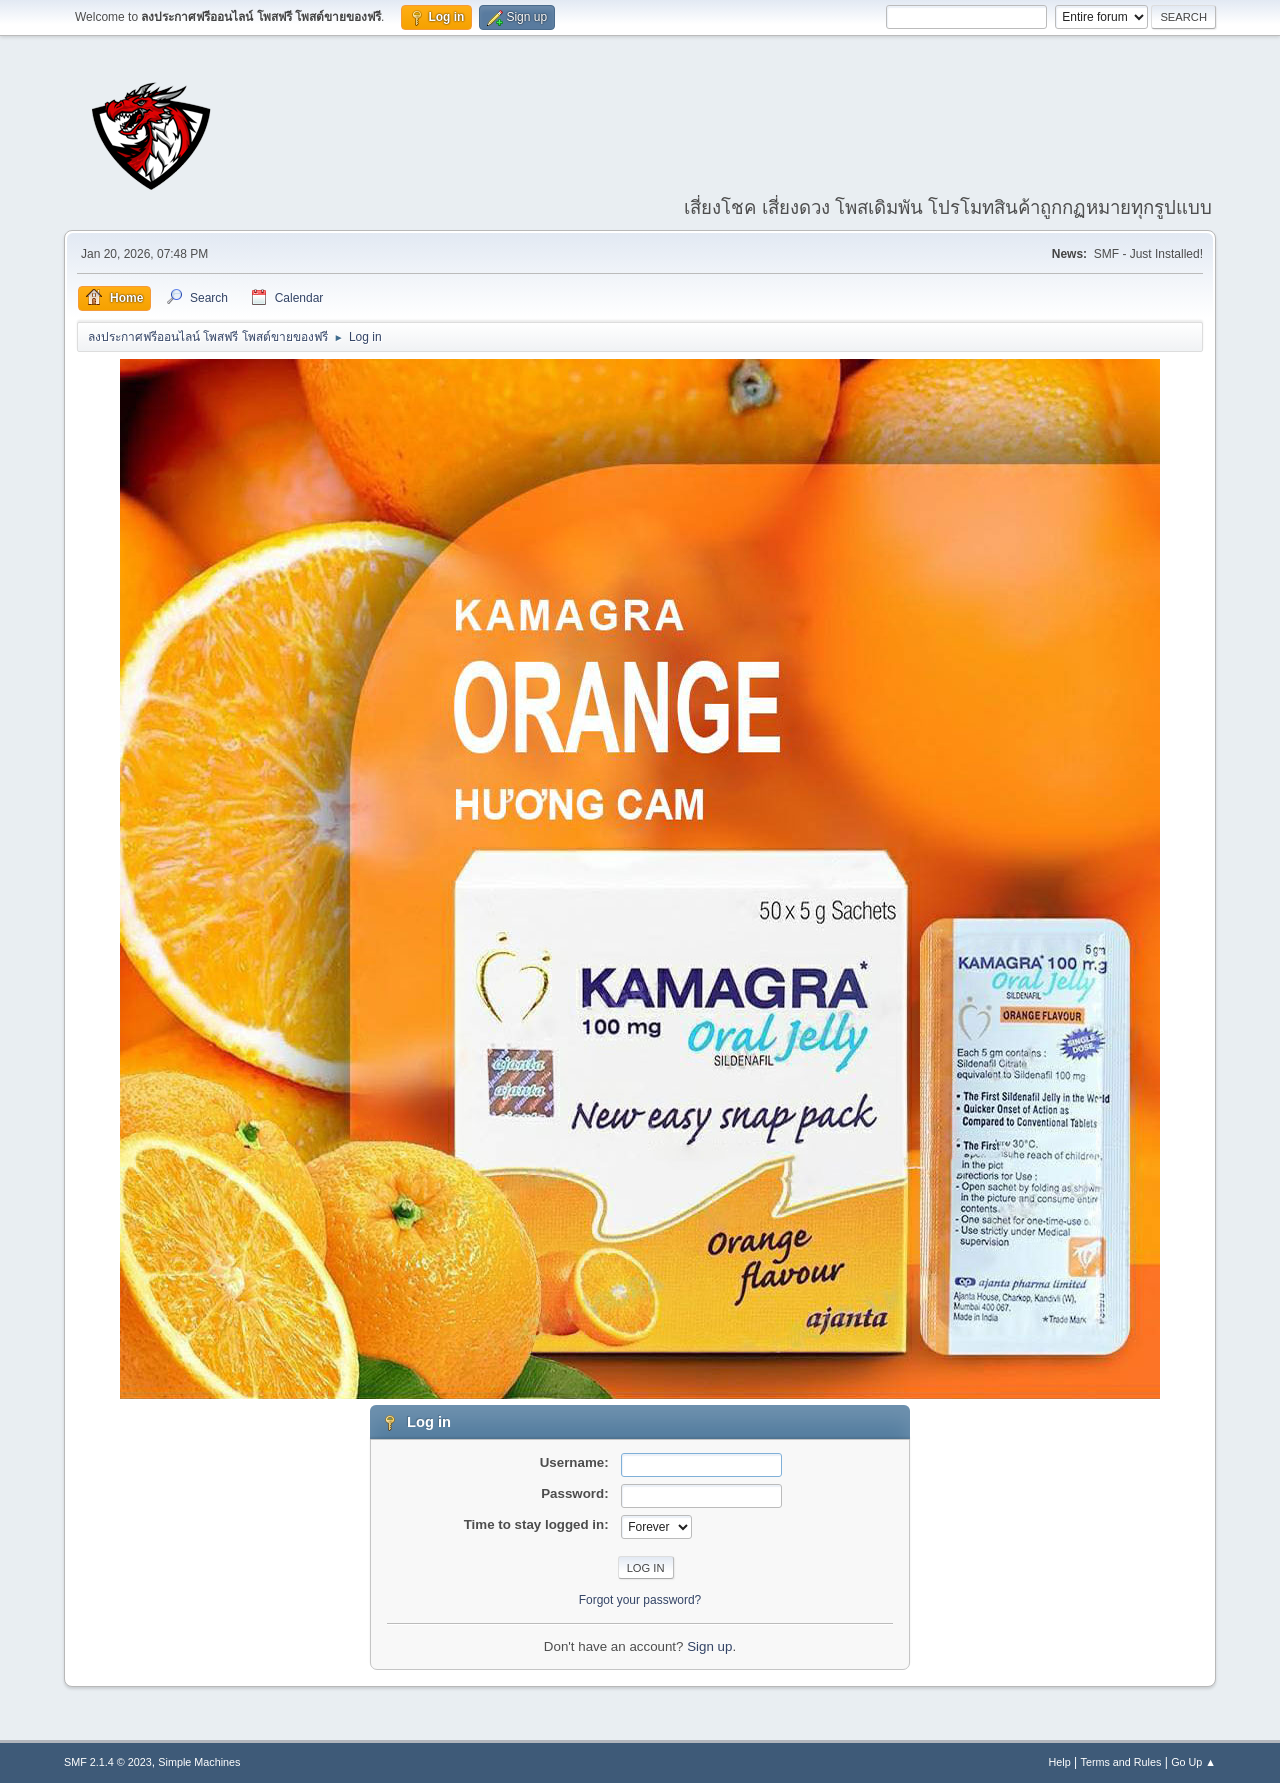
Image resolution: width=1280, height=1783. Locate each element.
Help (1060, 1762)
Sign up (709, 1646)
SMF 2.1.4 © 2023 (108, 1762)
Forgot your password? (640, 1600)
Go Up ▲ (1193, 1762)
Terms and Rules (1121, 1762)
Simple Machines (199, 1762)
